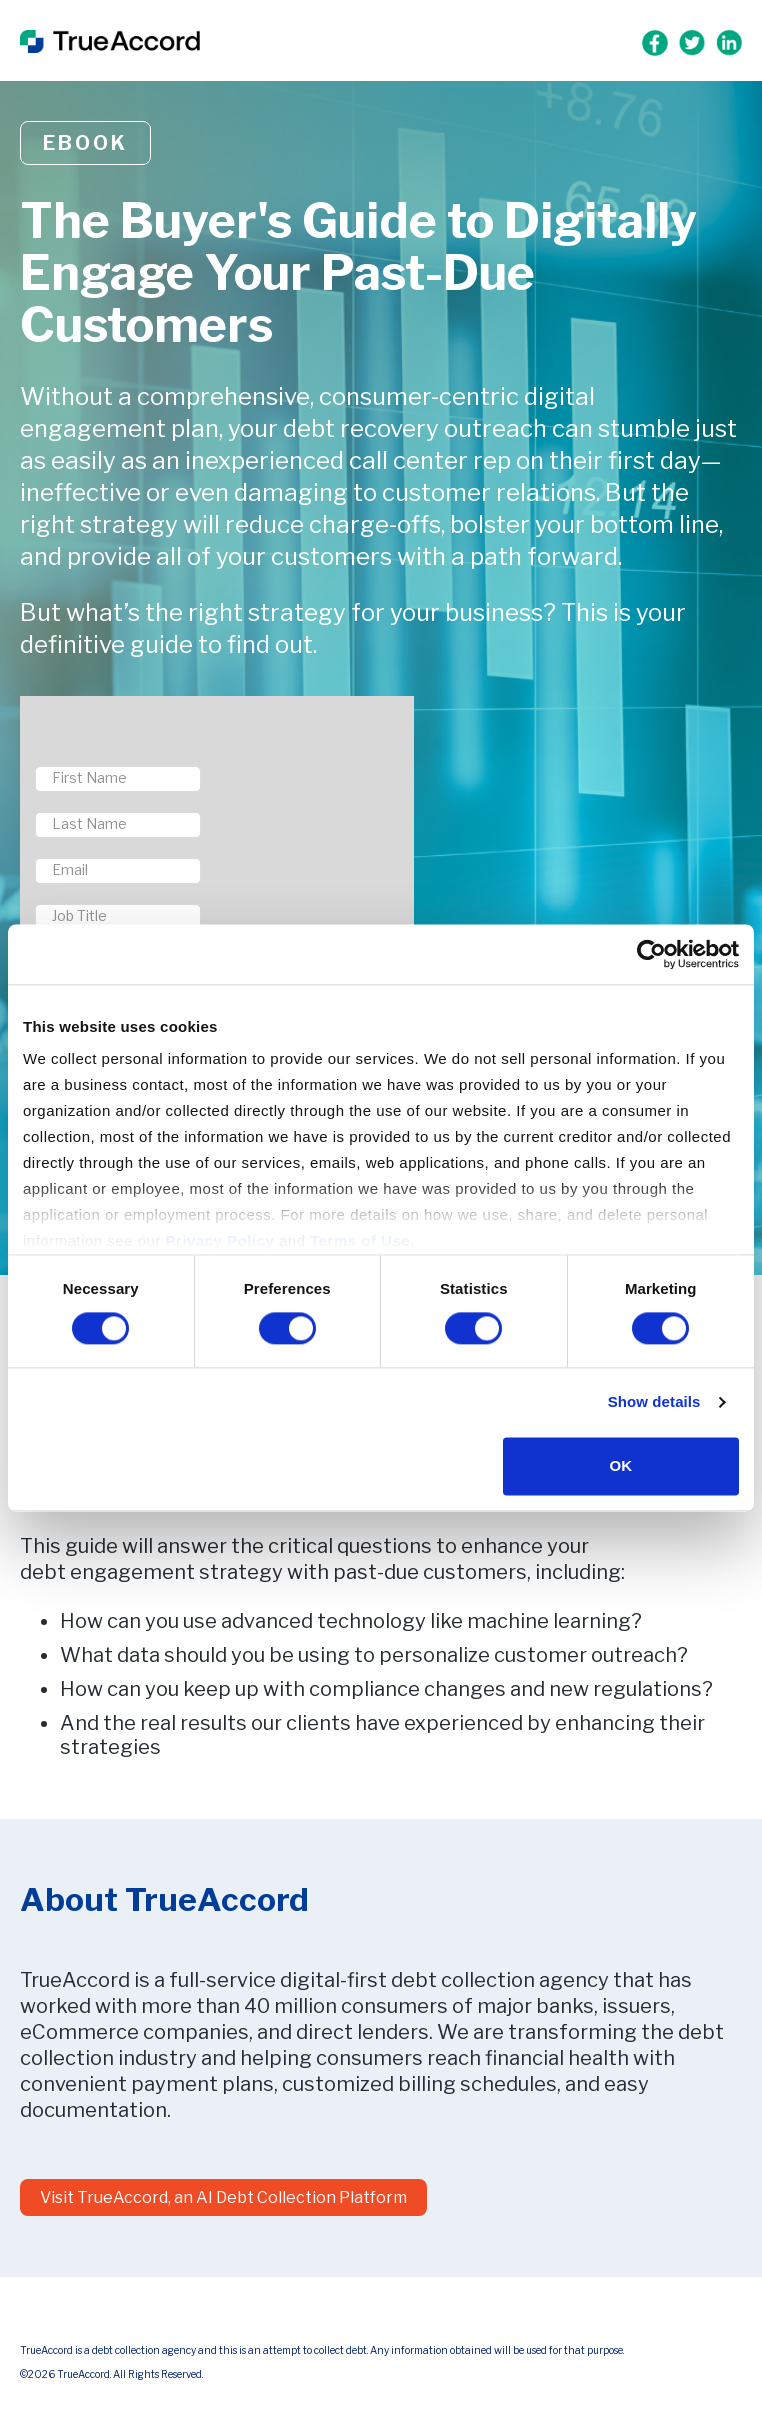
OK (621, 1465)
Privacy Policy (220, 1240)
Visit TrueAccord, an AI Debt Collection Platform (223, 2197)
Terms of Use (360, 1240)
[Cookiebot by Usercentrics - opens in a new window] (651, 954)
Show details (654, 1402)
